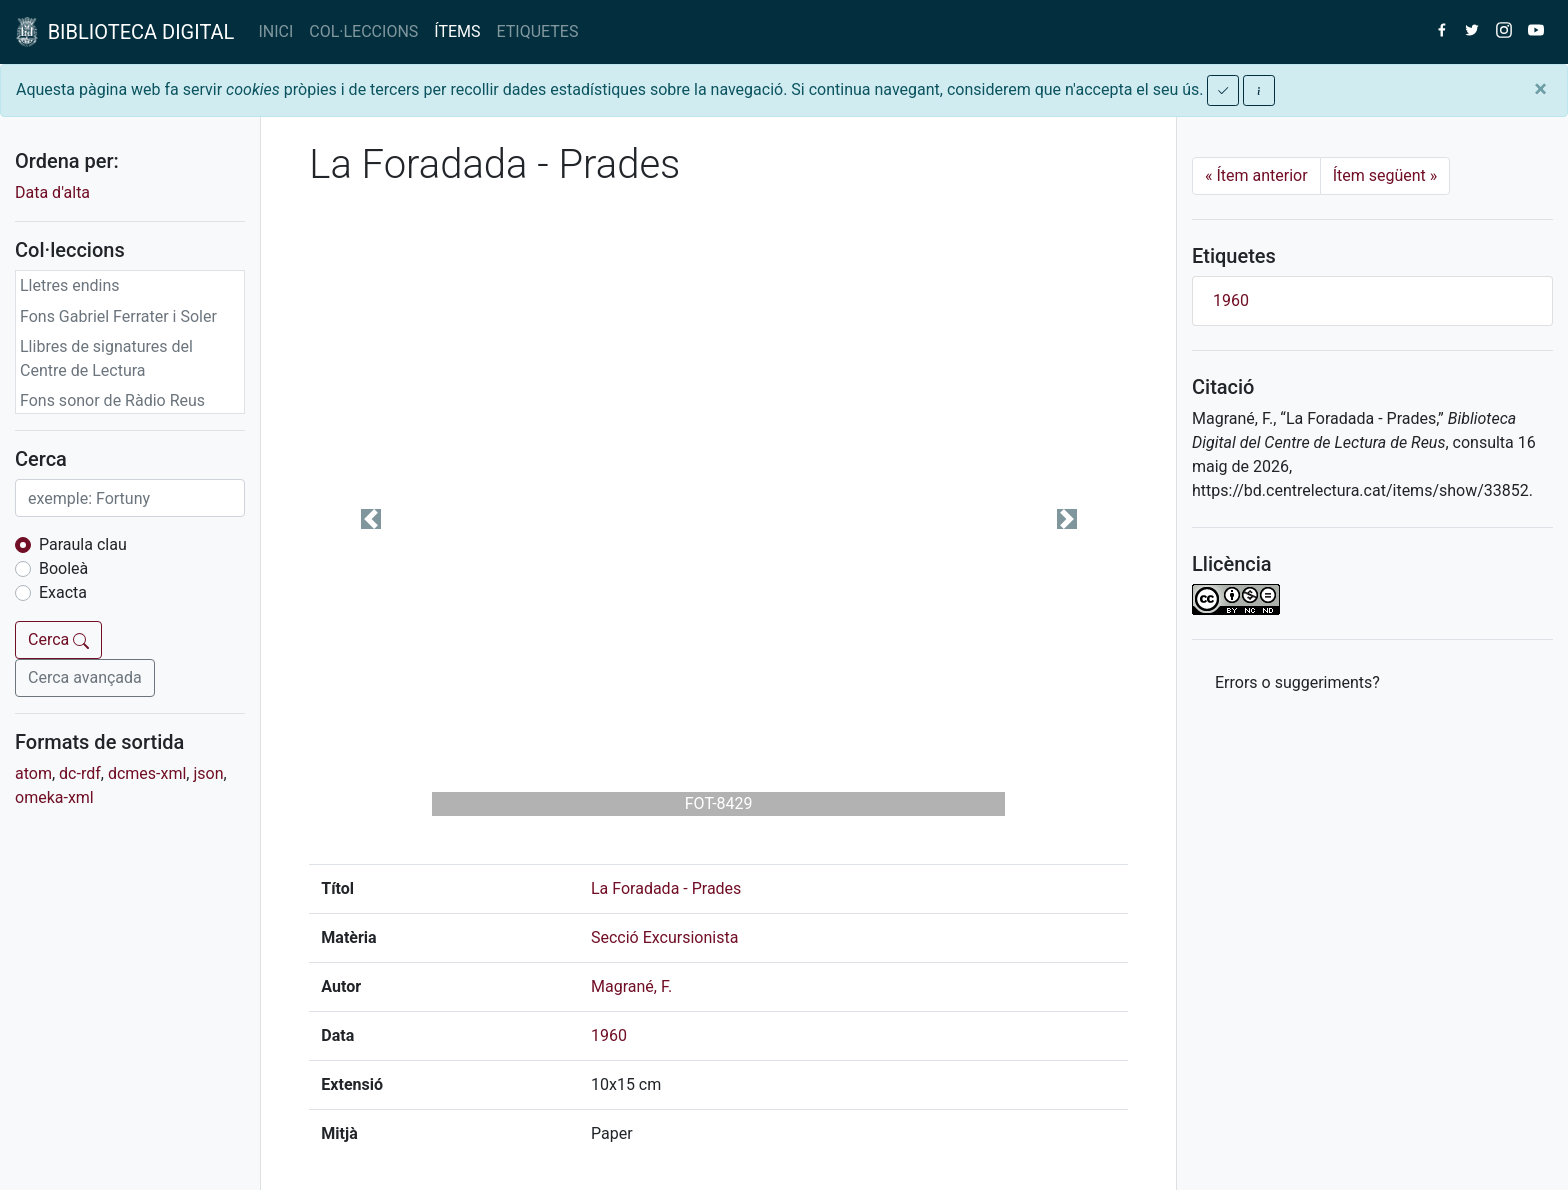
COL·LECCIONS (363, 31)
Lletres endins (70, 285)
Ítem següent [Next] (1385, 175)
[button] (370, 518)
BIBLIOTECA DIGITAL (125, 32)
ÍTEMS (457, 31)
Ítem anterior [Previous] (1256, 175)
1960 (609, 1035)
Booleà (63, 568)
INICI (275, 31)
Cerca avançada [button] (85, 677)
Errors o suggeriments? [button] (1297, 682)
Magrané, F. (631, 986)
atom (33, 773)
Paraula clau (83, 544)
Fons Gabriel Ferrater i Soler (118, 316)
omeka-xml (54, 797)
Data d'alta (52, 192)
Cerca (58, 639)
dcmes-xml (147, 773)
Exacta (63, 592)
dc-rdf (80, 773)
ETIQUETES (538, 31)
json (208, 773)
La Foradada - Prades (666, 888)
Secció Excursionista (664, 937)
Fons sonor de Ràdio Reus (112, 400)
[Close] (1540, 89)
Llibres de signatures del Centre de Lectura (106, 358)
